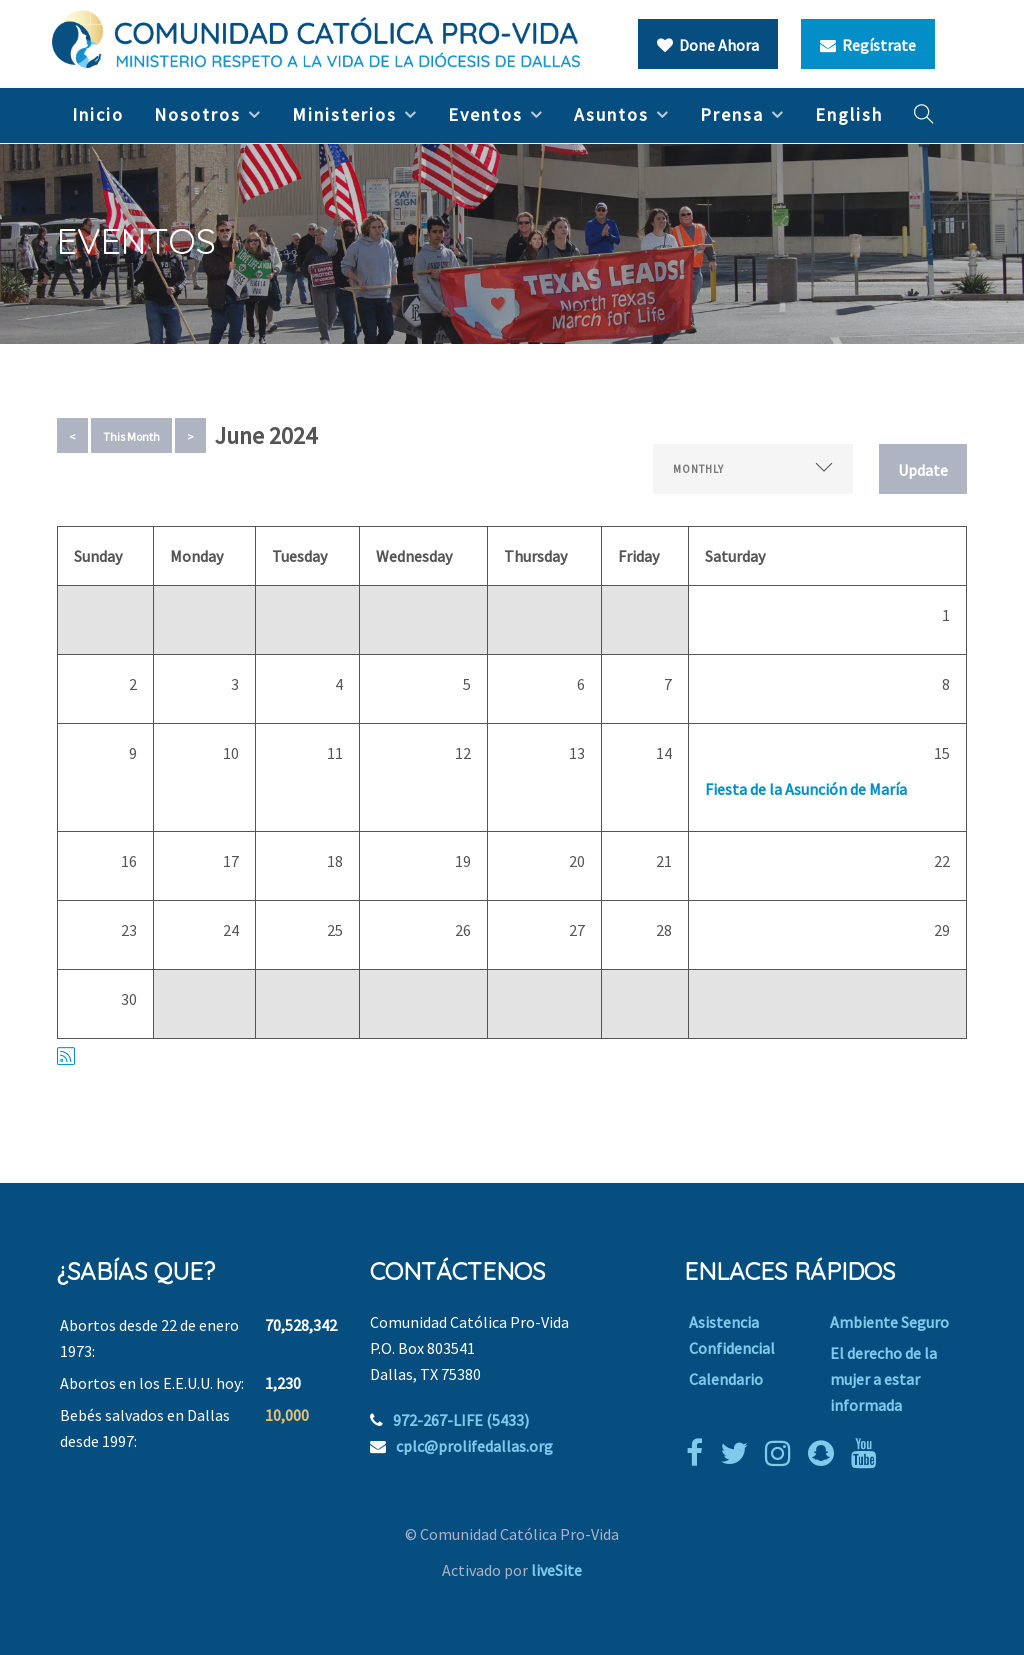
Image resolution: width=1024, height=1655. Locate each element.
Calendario (726, 1379)
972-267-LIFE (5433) (461, 1420)
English (849, 114)
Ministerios (344, 114)
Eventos (485, 114)
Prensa (732, 114)
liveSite (556, 1570)
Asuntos (611, 114)
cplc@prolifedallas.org (474, 1446)
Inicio (98, 114)
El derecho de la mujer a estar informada (883, 1379)
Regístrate (868, 45)
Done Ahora (708, 45)
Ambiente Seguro (889, 1322)
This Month (131, 436)
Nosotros (197, 114)
